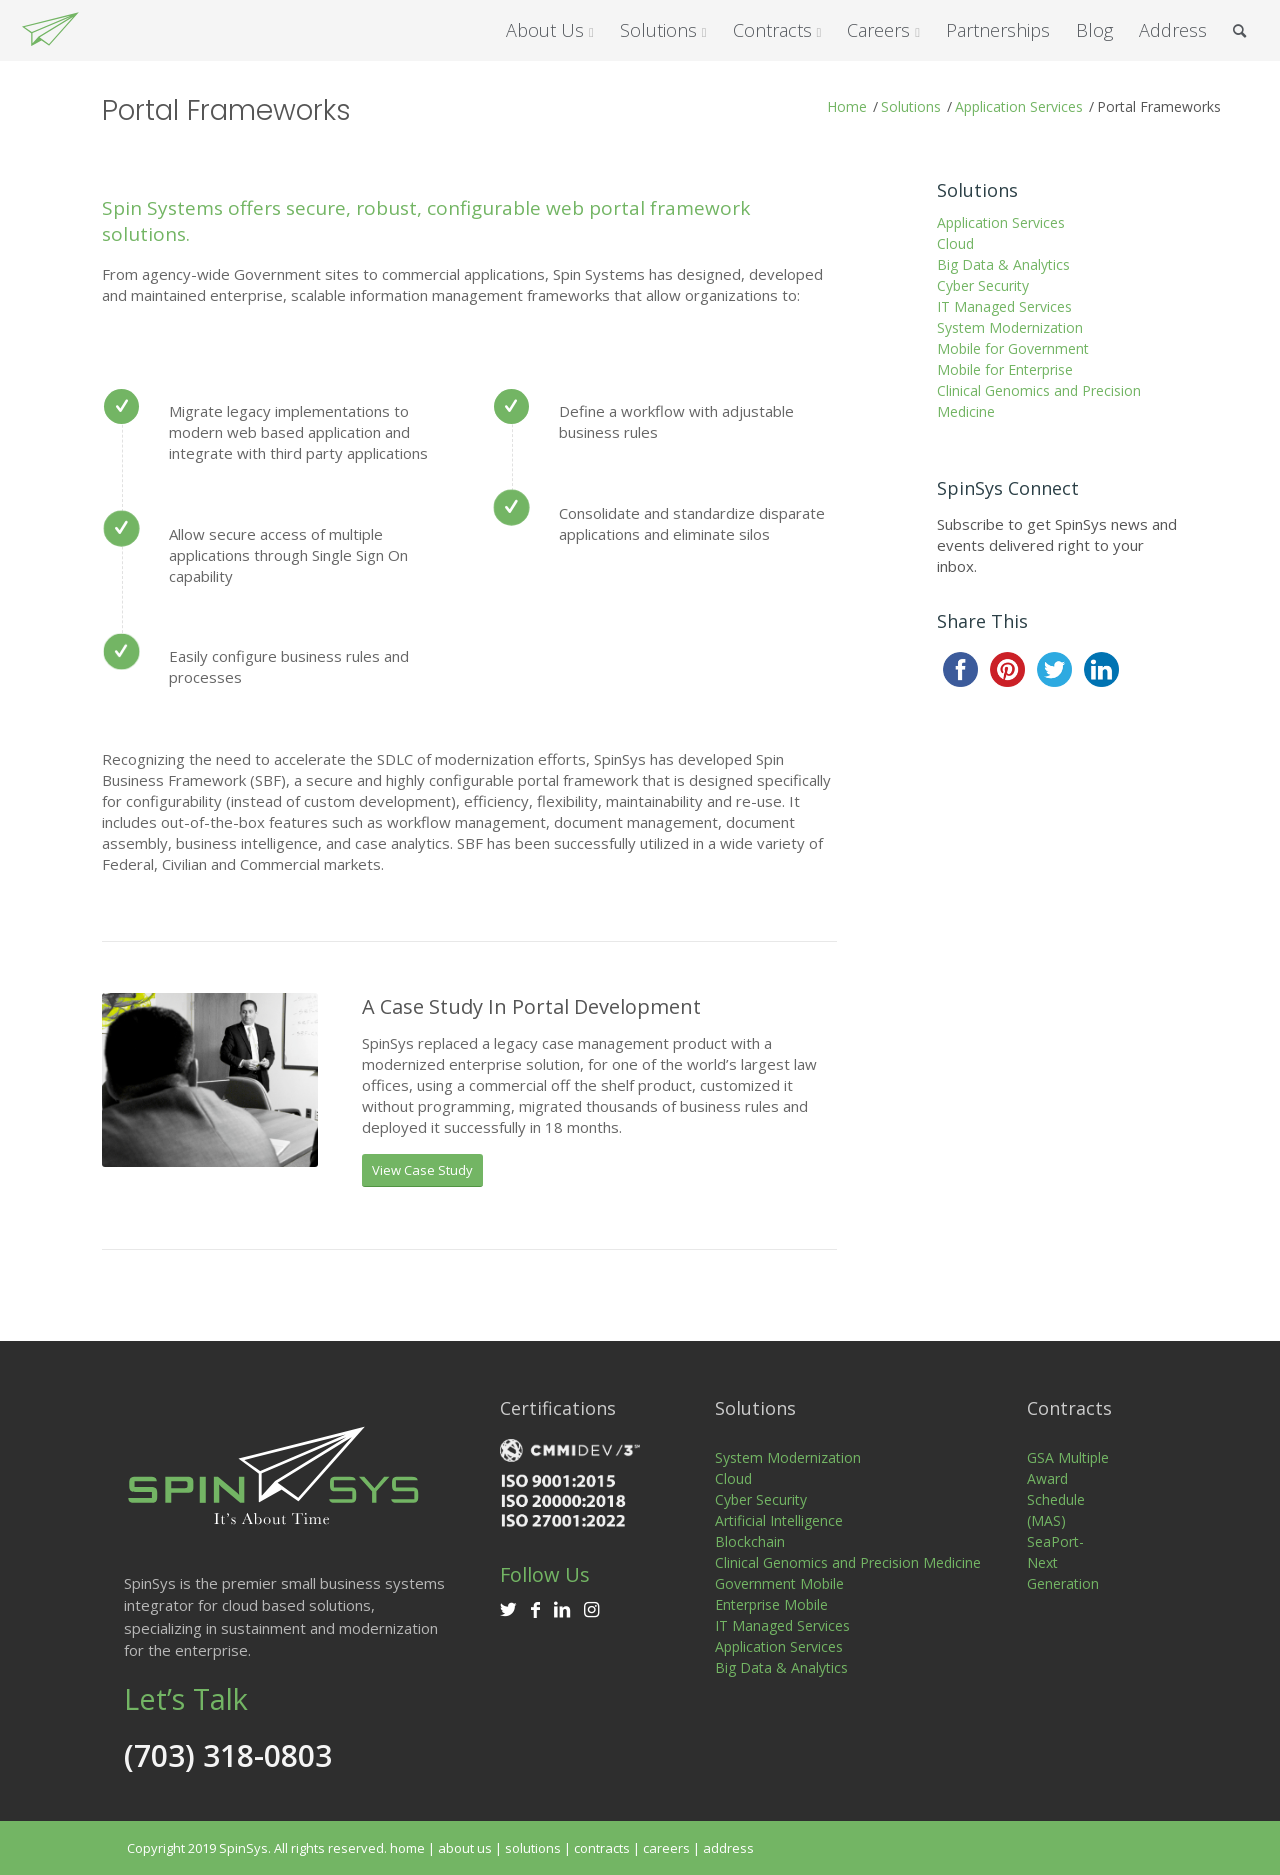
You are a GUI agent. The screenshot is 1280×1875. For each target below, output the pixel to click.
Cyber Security (983, 285)
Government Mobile (779, 1583)
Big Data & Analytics (1003, 264)
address (728, 1848)
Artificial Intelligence (779, 1520)
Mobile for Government (1013, 348)
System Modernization (1010, 327)
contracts (602, 1848)
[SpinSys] (50, 30)
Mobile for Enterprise (1005, 369)
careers (666, 1848)
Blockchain (750, 1541)
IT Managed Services (1004, 306)
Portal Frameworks (226, 110)
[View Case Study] (422, 1170)
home (407, 1848)
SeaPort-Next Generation (1063, 1562)
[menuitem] (550, 30)
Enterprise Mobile (771, 1604)
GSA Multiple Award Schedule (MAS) (1068, 1489)
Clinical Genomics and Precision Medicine (1039, 401)
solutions (533, 1848)
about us (465, 1848)
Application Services (1001, 222)
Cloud (955, 243)
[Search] (1239, 30)
